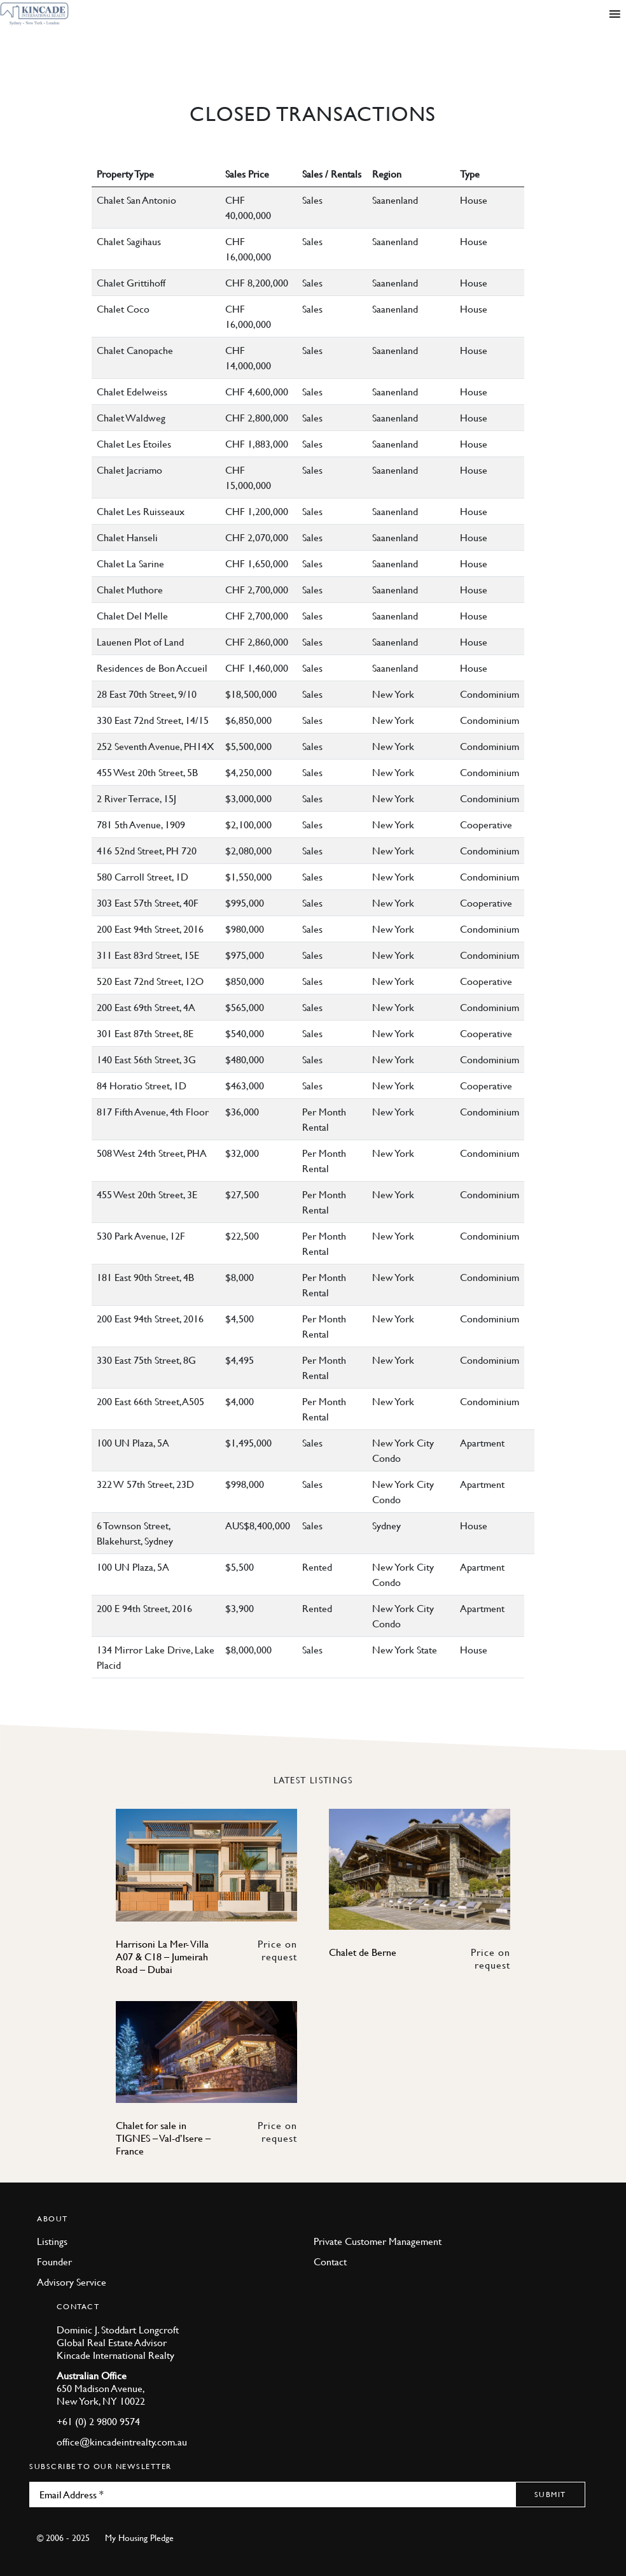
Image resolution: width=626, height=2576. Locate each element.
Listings (52, 2241)
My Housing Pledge (139, 2537)
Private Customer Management (378, 2241)
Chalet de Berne (362, 1952)
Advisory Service (71, 2281)
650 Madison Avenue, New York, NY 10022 (101, 2394)
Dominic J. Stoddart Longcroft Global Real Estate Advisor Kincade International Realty (118, 2342)
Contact (330, 2261)
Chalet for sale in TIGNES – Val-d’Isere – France (163, 2138)
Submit (550, 2494)
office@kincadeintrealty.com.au (122, 2441)
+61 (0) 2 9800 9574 (98, 2421)
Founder (54, 2261)
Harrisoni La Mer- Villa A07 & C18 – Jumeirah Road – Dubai (162, 1956)
